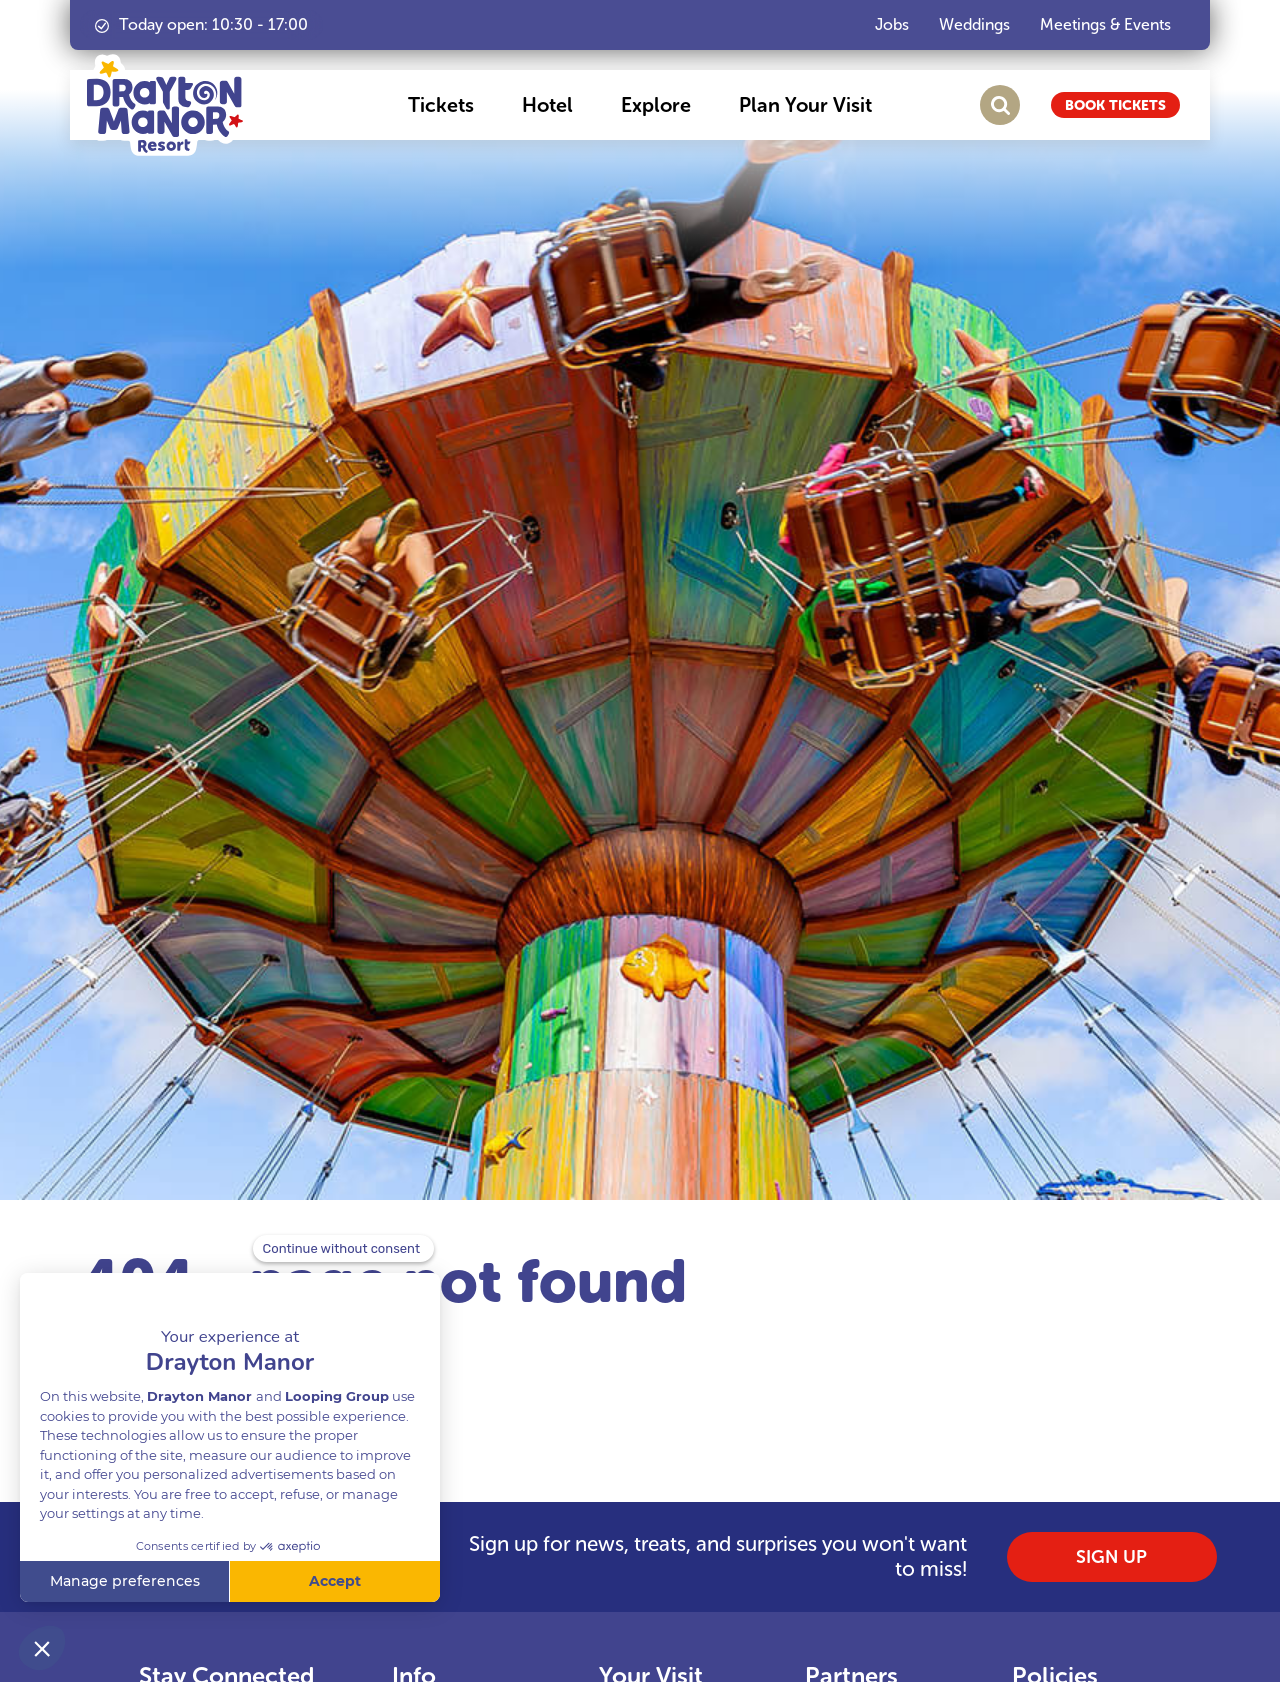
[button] (441, 105)
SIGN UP (1111, 1557)
